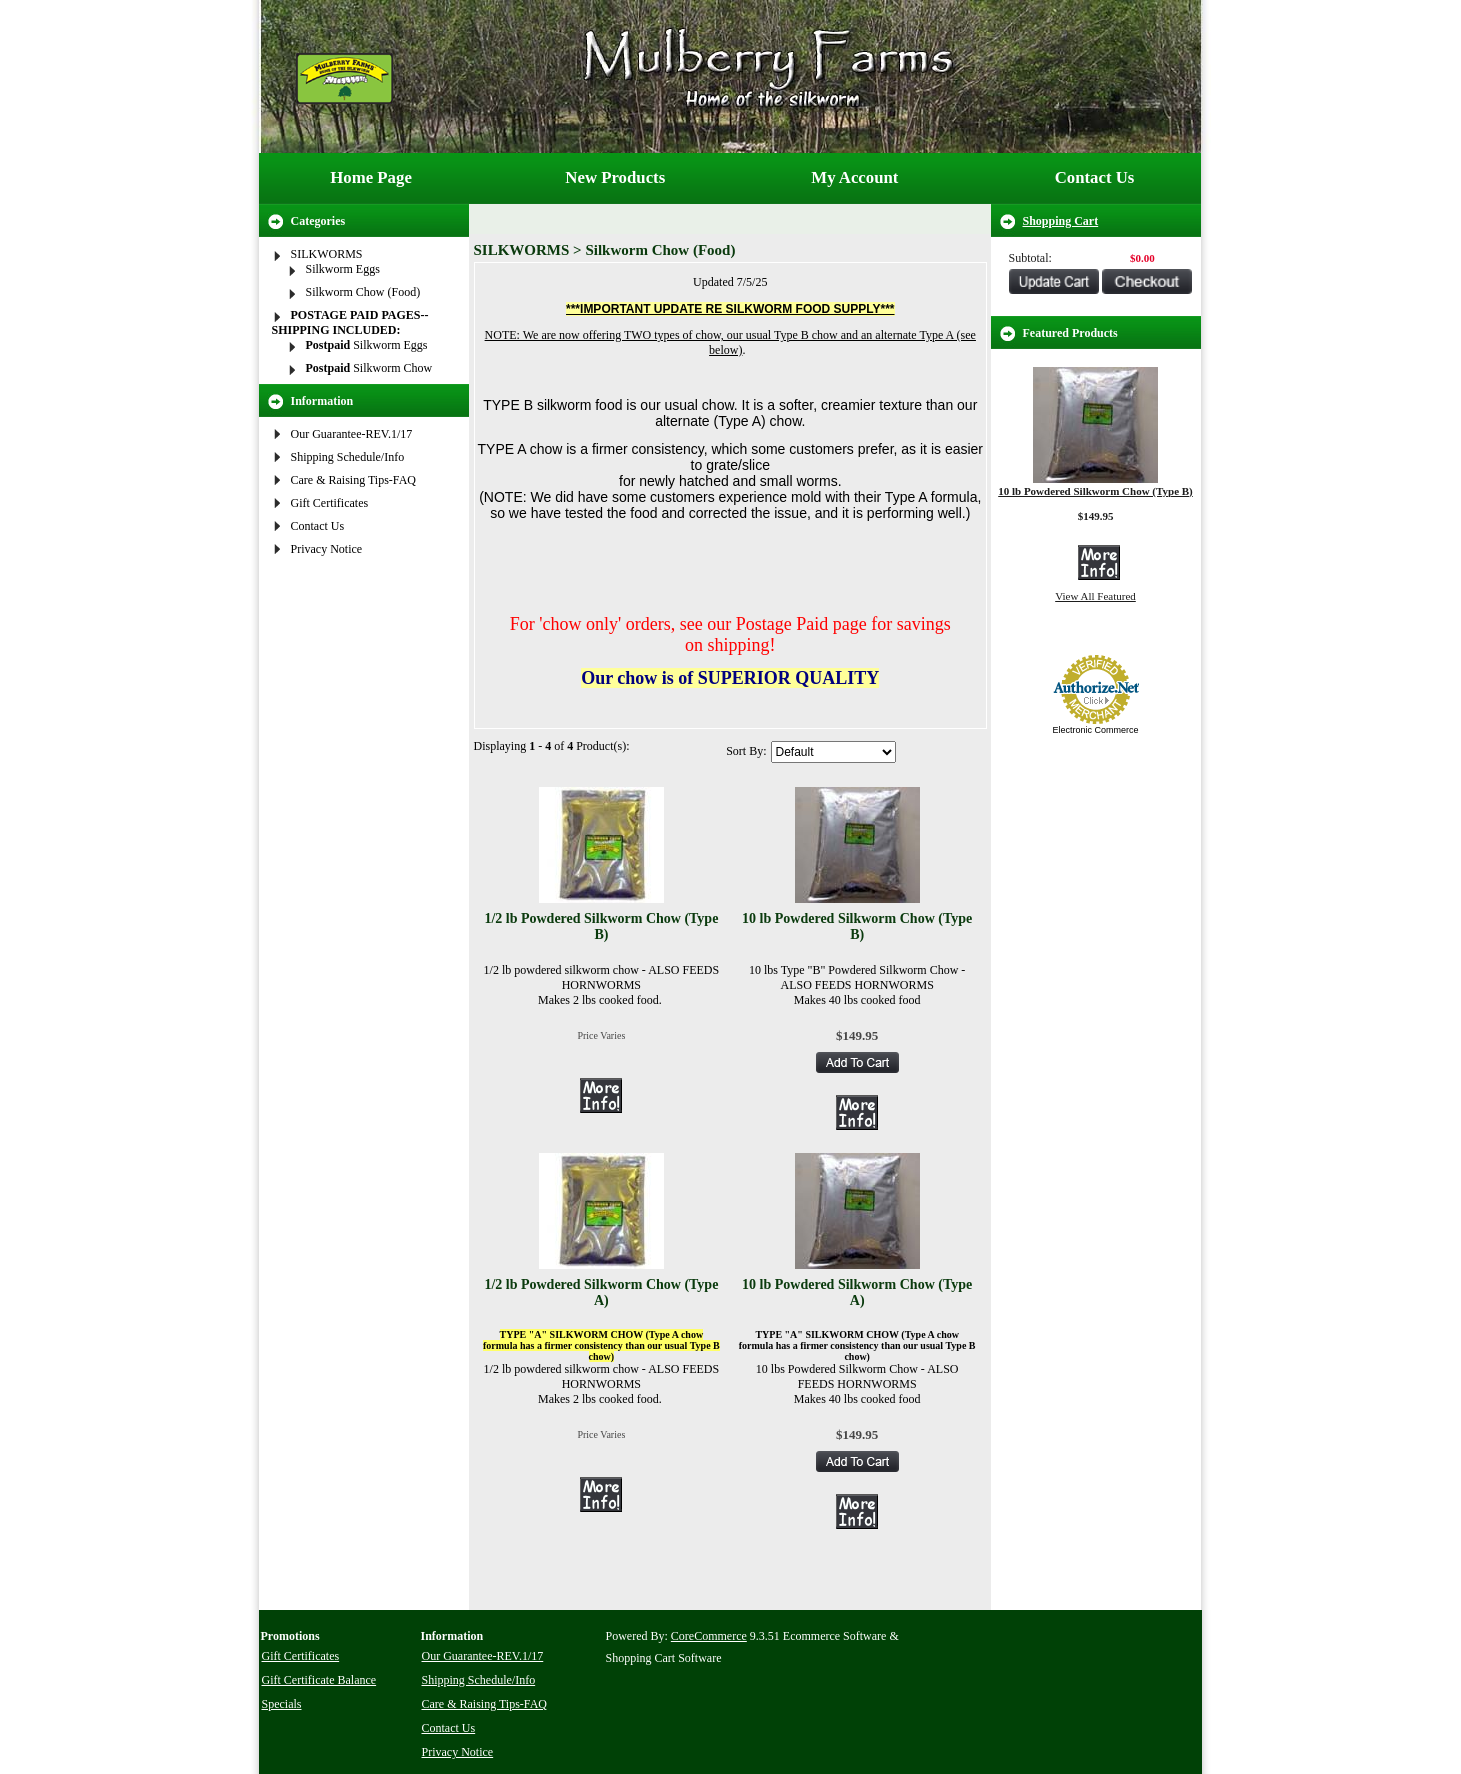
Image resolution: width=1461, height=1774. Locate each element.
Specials (282, 1704)
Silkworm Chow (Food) (363, 292)
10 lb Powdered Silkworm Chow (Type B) (857, 926)
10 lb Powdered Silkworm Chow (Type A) (857, 1292)
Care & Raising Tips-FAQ (353, 480)
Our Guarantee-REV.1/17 (352, 434)
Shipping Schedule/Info (348, 457)
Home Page (371, 177)
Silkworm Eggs (343, 269)
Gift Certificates (330, 503)
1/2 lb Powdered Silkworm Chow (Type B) (601, 926)
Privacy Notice (327, 549)
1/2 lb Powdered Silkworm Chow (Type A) (601, 1292)
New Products (615, 177)
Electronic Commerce (1095, 730)
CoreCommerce (709, 1636)
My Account (854, 177)
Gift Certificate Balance (319, 1680)
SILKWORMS (327, 254)
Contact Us (1095, 177)
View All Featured (1095, 596)
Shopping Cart (1061, 221)
